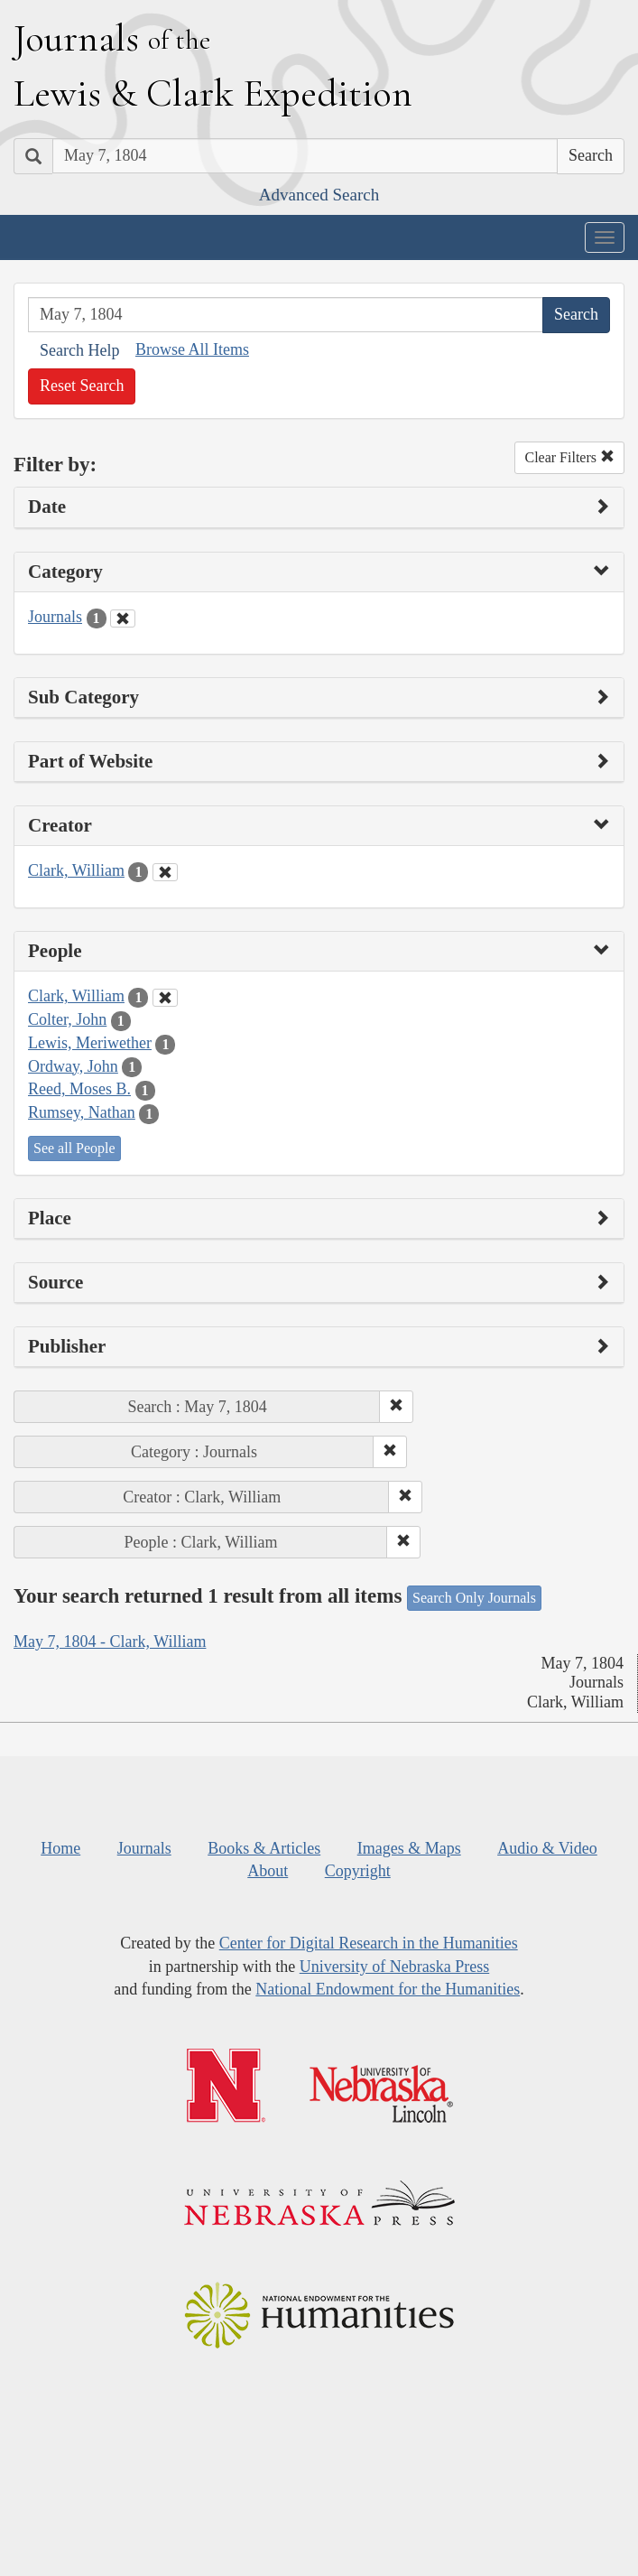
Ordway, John (73, 1066)
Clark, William (76, 870)
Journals (55, 617)
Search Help (79, 350)
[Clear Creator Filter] (165, 872)
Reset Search (82, 386)
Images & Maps (409, 1848)
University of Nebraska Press (394, 1967)
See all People (74, 1148)
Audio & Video (547, 1848)
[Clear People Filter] (165, 998)
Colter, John (67, 1019)
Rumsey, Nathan (81, 1112)
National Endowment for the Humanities (387, 1989)
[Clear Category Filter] (122, 618)
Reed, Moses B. (79, 1089)
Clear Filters (569, 457)
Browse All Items (192, 349)
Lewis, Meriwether (90, 1043)
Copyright (358, 1871)
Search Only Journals (474, 1597)
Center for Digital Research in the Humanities (368, 1943)
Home (60, 1848)
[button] (396, 1406)
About (267, 1871)
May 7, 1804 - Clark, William (110, 1641)
